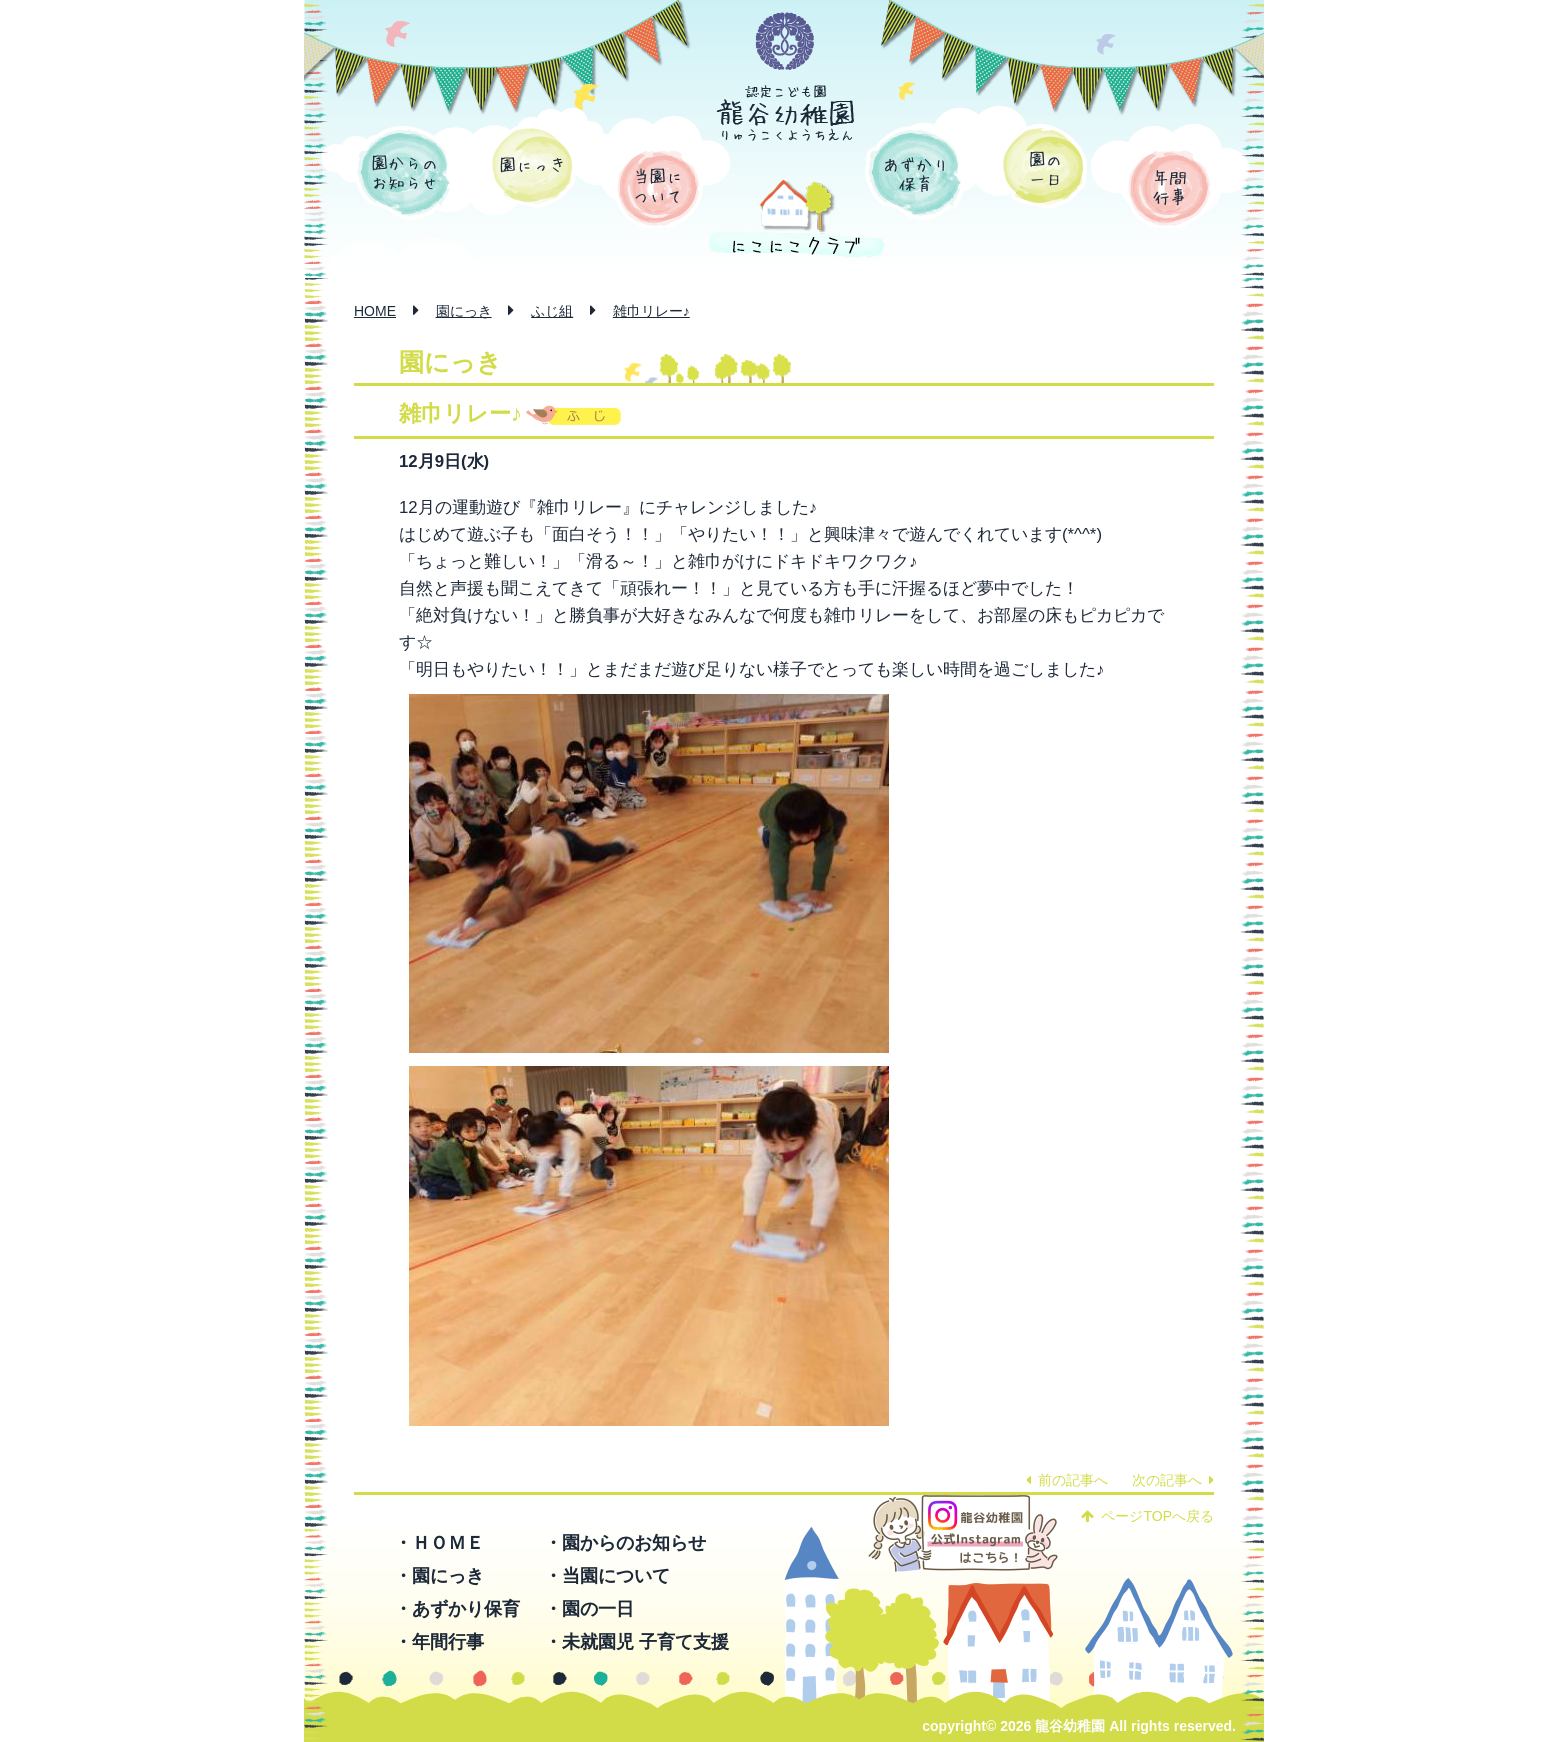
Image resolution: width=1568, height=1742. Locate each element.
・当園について (607, 1576)
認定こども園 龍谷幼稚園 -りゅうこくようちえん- (786, 113)
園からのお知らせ (404, 173)
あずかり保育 (915, 173)
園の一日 (1043, 166)
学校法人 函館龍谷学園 (785, 42)
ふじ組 (552, 311)
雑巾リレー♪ (651, 311)
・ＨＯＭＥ (439, 1543)
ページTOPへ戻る (1147, 1516)
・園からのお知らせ (625, 1543)
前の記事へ (1067, 1480)
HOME (375, 311)
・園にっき (439, 1576)
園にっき (532, 166)
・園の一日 (589, 1609)
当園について (658, 188)
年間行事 (1169, 188)
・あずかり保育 (457, 1609)
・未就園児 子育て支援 (636, 1642)
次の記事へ (1173, 1480)
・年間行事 (439, 1642)
